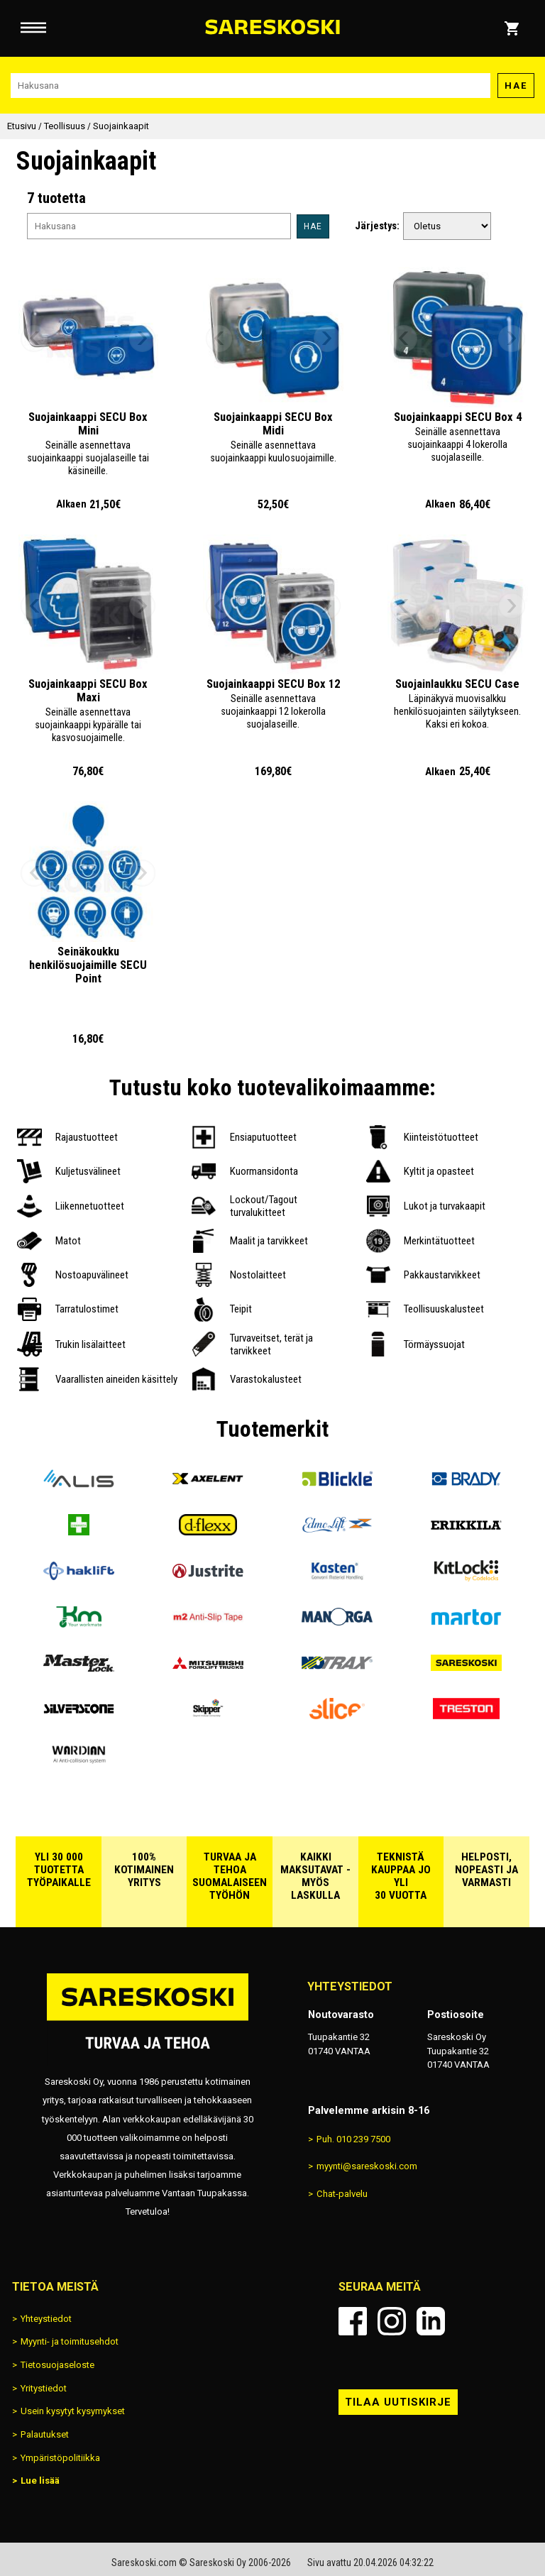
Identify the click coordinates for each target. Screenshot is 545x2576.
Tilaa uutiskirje (398, 2402)
